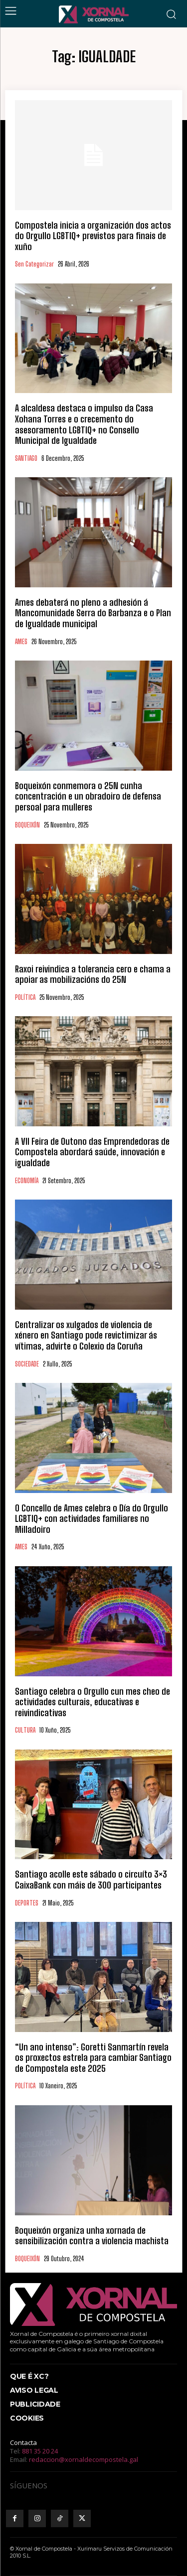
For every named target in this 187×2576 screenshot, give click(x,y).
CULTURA (25, 1730)
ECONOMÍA (26, 1181)
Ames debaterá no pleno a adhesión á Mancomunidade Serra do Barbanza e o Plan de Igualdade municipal (93, 613)
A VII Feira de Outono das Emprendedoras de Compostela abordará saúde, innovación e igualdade (92, 1152)
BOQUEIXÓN (27, 825)
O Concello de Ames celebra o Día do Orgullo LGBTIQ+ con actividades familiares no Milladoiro (91, 1518)
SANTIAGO (26, 458)
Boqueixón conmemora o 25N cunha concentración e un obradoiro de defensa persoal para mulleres (88, 796)
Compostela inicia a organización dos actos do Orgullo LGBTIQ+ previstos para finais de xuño (93, 236)
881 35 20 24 (40, 2450)
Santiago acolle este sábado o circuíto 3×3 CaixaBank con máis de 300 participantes (91, 1880)
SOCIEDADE (27, 1364)
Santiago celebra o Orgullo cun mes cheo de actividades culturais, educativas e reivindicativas (92, 1702)
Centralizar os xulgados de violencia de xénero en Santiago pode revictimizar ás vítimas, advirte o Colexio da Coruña (86, 1335)
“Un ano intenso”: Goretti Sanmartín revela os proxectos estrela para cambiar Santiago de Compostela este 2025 (93, 2057)
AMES (21, 642)
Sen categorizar (34, 264)
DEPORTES (26, 1903)
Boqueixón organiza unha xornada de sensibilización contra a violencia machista (92, 2236)
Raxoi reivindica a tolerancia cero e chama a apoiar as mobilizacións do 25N (93, 974)
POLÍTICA (25, 997)
